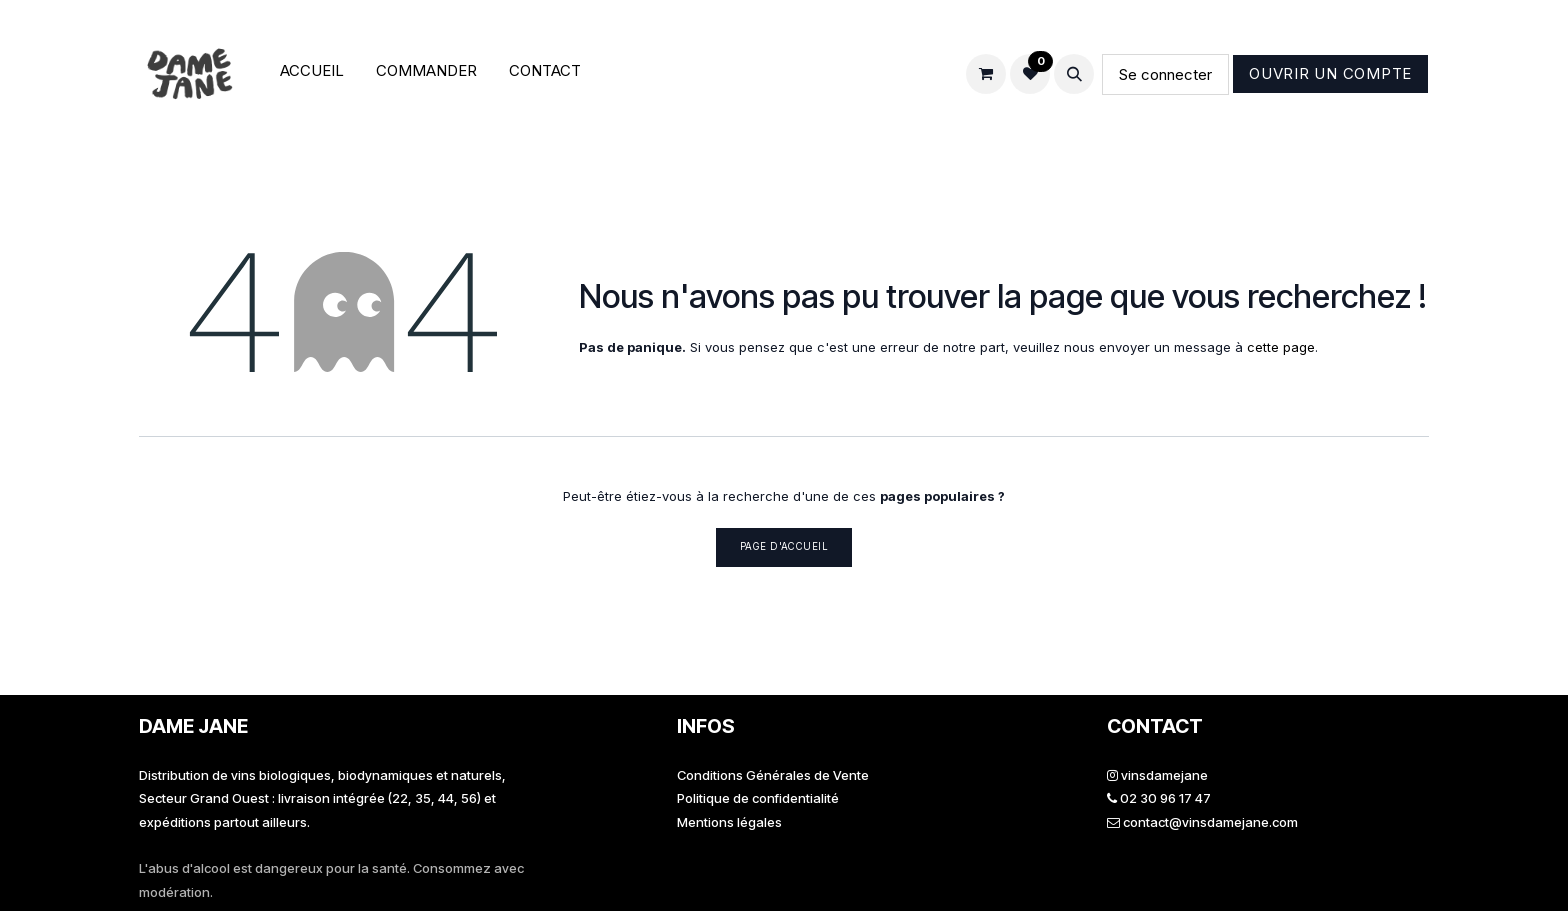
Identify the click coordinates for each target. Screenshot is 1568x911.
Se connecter (1165, 74)
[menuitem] (312, 74)
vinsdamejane (1164, 775)
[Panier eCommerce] (986, 74)
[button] (1074, 74)
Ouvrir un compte (1330, 73)
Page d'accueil (784, 546)
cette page (1281, 347)
